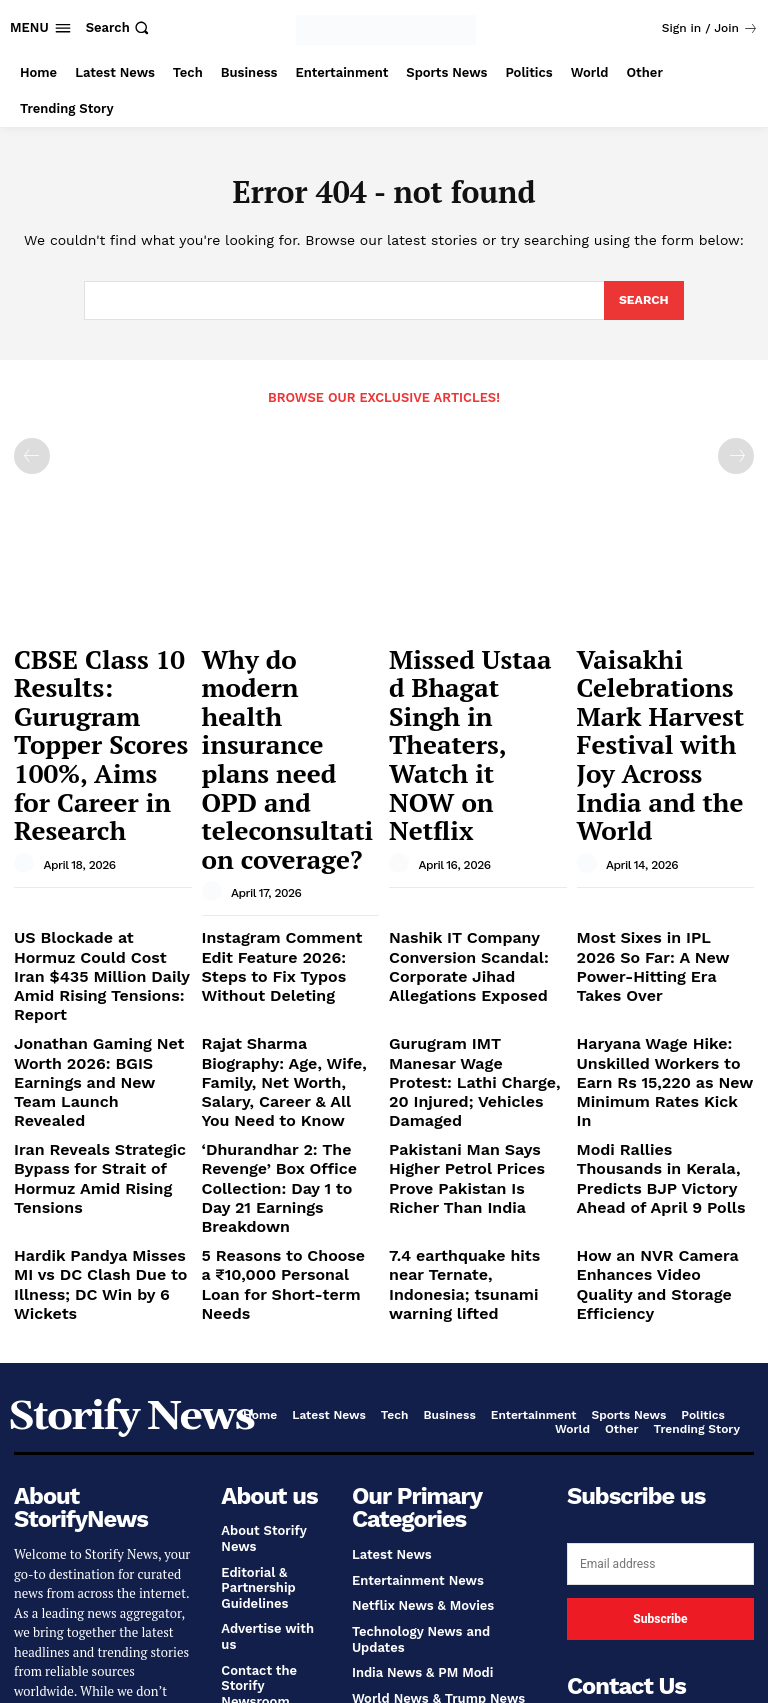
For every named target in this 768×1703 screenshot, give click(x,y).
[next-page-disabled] (736, 455)
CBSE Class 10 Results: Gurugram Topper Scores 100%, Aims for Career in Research (97, 689)
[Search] (642, 301)
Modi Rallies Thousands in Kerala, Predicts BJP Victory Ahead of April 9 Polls (660, 967)
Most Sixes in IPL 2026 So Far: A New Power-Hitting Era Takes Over (659, 814)
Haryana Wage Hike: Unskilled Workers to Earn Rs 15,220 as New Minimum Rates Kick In (664, 895)
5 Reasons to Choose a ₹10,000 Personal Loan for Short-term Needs (285, 1032)
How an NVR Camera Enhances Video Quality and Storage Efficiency (652, 1032)
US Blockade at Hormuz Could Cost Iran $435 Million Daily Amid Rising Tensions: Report (92, 822)
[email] (660, 1293)
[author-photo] (27, 755)
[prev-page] (32, 455)
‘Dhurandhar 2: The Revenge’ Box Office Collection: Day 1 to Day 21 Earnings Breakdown (285, 967)
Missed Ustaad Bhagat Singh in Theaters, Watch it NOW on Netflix (464, 679)
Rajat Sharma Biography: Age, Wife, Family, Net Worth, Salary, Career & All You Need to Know (286, 895)
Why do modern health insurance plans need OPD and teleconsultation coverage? (284, 689)
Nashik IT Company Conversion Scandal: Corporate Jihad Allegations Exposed (477, 822)
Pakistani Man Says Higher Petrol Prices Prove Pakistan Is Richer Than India (473, 967)
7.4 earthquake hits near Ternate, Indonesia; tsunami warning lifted (477, 1032)
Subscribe (660, 1348)
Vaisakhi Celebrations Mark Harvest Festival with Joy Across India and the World (666, 679)
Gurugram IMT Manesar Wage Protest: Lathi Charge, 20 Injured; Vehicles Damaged (477, 895)
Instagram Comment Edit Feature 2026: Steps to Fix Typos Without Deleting (286, 814)
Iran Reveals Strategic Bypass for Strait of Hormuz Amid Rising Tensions (84, 967)
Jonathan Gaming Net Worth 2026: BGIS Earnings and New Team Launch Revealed (100, 895)
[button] (120, 27)
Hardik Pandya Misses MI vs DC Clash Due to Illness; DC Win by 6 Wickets (102, 1032)
